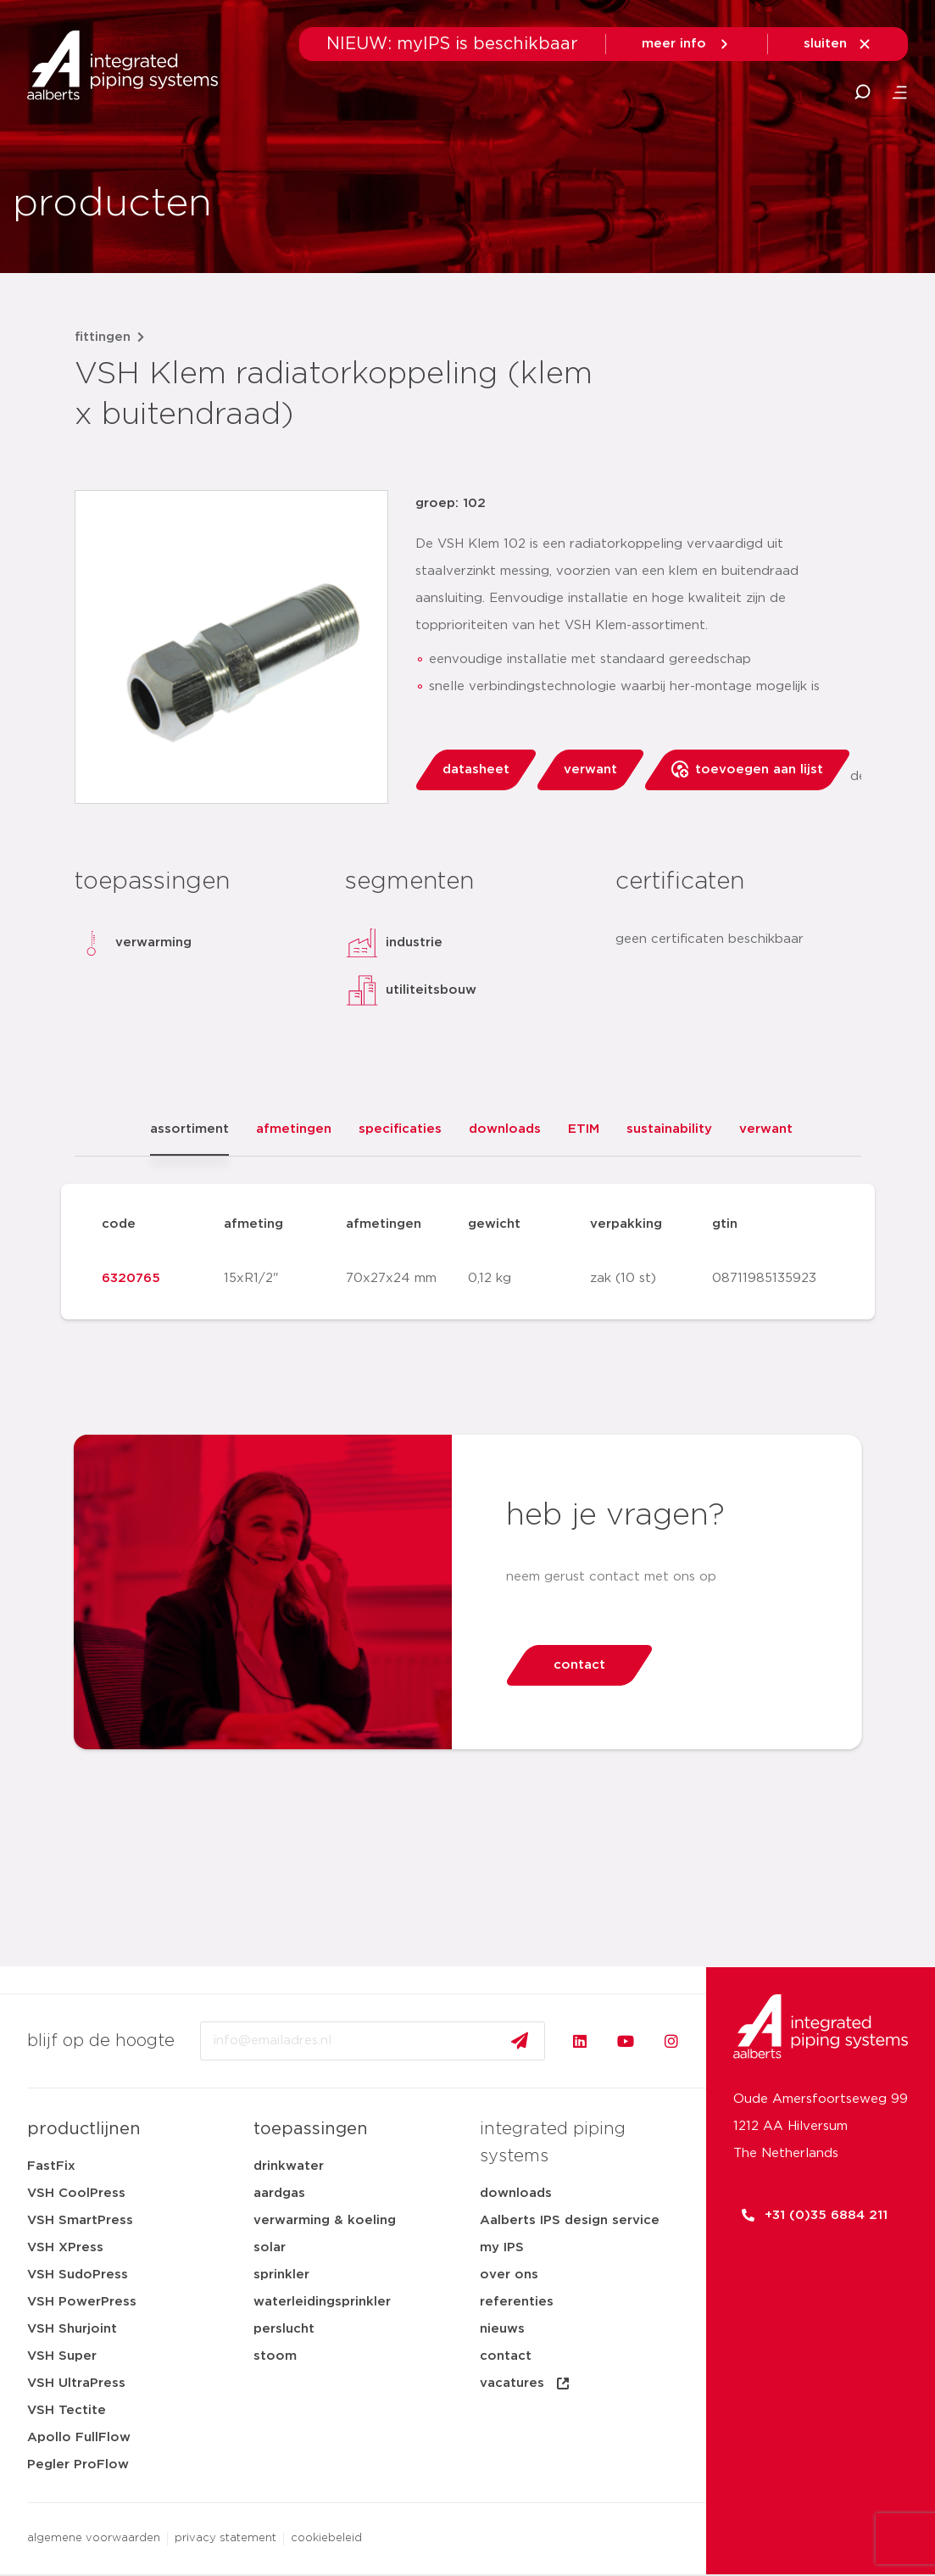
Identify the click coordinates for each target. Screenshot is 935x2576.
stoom (275, 2356)
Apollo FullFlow (79, 2437)
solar (269, 2247)
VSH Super (62, 2356)
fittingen (103, 337)
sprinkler (281, 2274)
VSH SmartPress (80, 2220)
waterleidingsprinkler (322, 2301)
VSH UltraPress (76, 2383)
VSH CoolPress (76, 2193)
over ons (509, 2274)
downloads (516, 2193)
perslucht (283, 2328)
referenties (517, 2301)
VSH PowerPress (81, 2301)
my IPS (502, 2247)
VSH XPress (65, 2247)
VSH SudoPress (77, 2274)
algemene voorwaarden (93, 2538)
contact (506, 2356)
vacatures (525, 2383)
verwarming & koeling (324, 2220)
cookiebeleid (326, 2538)
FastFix (51, 2166)
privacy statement (225, 2538)
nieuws (502, 2328)
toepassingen (310, 2129)
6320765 (131, 1278)
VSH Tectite (66, 2410)
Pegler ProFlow (78, 2464)
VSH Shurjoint (72, 2328)
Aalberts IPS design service (570, 2220)
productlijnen (84, 2129)
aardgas (279, 2193)
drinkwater (288, 2166)
